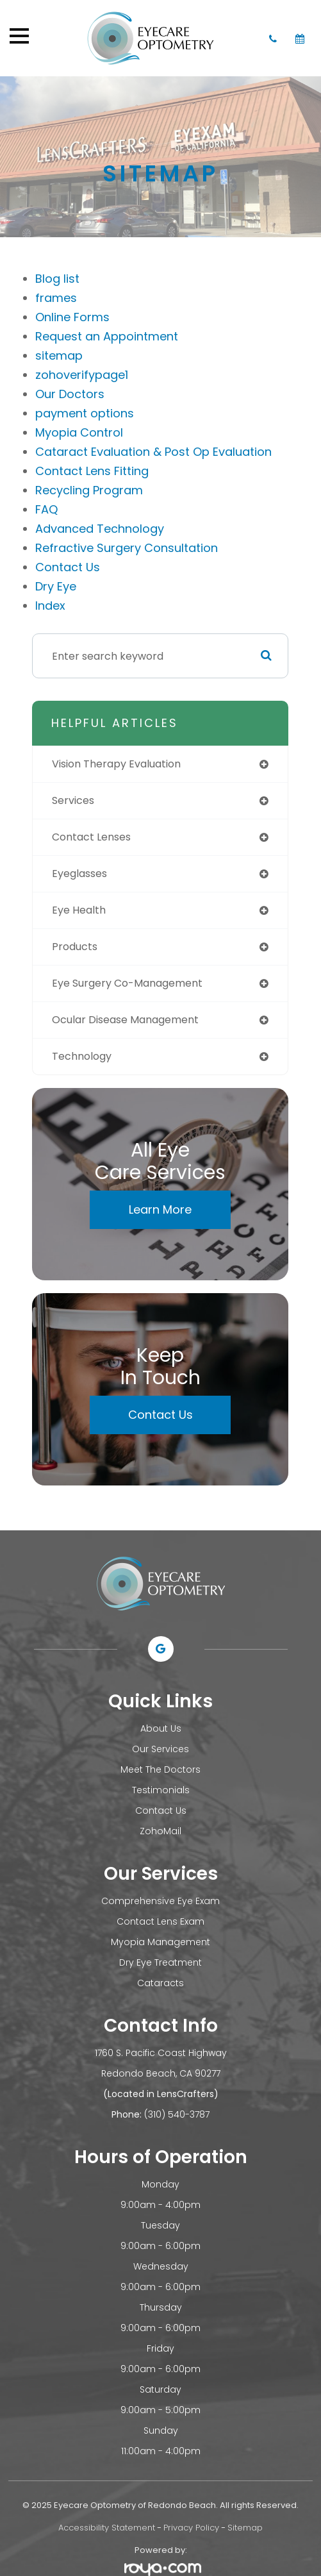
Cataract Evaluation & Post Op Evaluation (153, 452)
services (73, 800)
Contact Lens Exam (160, 1921)
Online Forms (72, 317)
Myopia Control (79, 432)
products (74, 946)
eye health (79, 910)
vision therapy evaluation (116, 764)
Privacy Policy (191, 2528)
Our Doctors (69, 394)
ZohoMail (160, 1831)
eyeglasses (79, 873)
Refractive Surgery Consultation (126, 548)
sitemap (59, 355)
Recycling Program (89, 490)
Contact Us (67, 567)
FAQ (46, 509)
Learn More (160, 1209)
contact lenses (91, 837)
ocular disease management (125, 1019)
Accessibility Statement (106, 2528)
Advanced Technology (99, 529)
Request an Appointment (106, 336)
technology (81, 1056)
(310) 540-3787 (177, 2114)
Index (50, 606)
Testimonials (161, 1790)
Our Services (160, 1749)
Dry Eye (55, 586)
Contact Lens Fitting (92, 471)
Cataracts (160, 1983)
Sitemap (245, 2528)
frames (56, 298)
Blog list (57, 279)
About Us (160, 1728)
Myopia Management (160, 1942)
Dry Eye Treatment (160, 1962)
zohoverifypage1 (81, 375)
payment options (84, 413)
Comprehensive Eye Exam (160, 1900)
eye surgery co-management (127, 983)
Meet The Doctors (160, 1769)
